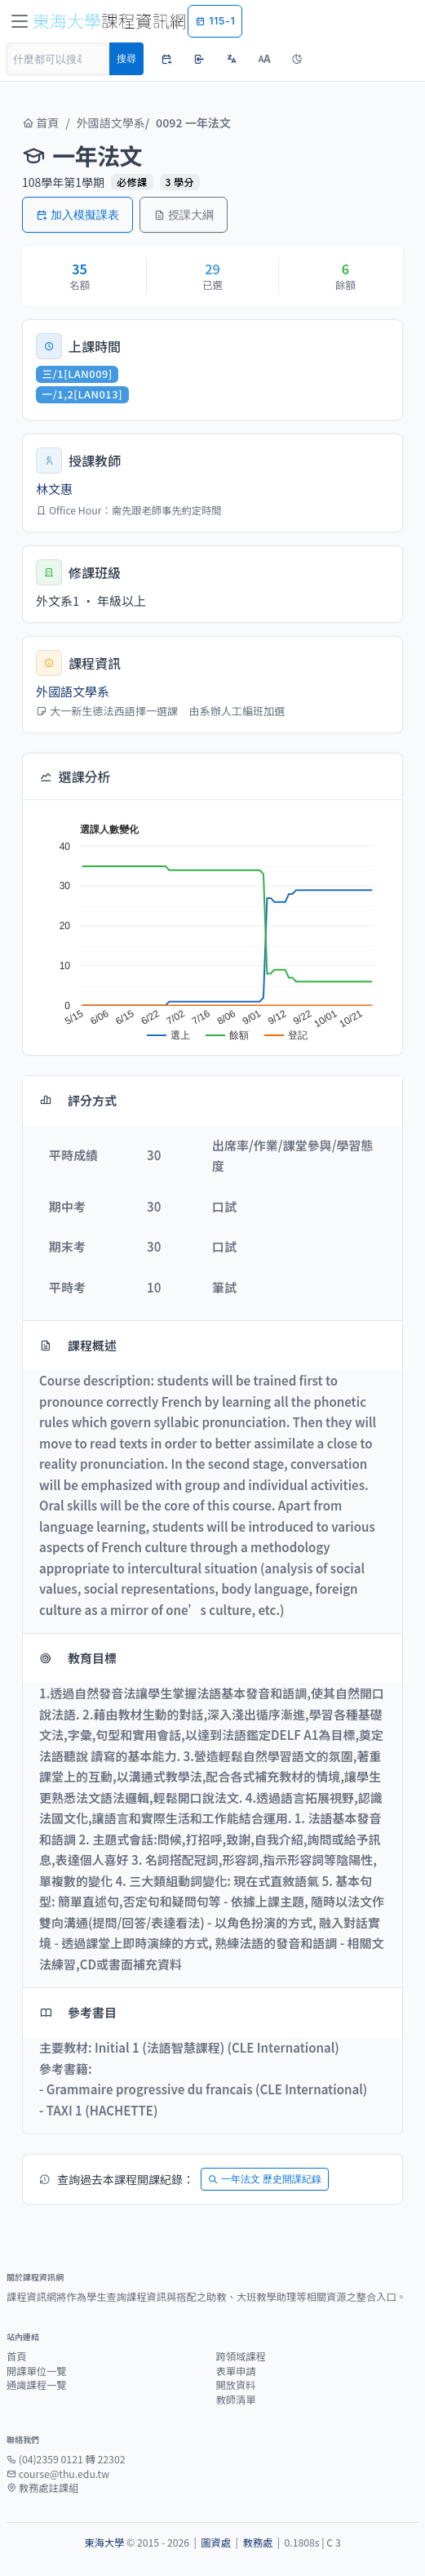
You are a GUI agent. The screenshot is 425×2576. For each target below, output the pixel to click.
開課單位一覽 (37, 2371)
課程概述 (78, 1345)
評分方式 (78, 1100)
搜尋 (126, 58)
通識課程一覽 (37, 2385)
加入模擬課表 (77, 214)
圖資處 (216, 2542)
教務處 (257, 2542)
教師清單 (236, 2399)
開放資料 (236, 2385)
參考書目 (78, 2012)
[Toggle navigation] (20, 21)
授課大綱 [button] (183, 214)
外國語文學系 (111, 122)
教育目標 (78, 1657)
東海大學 (104, 2542)
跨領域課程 (241, 2356)
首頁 (40, 122)
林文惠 (54, 488)
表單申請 (236, 2371)
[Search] (58, 58)
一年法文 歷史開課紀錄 (264, 2179)
